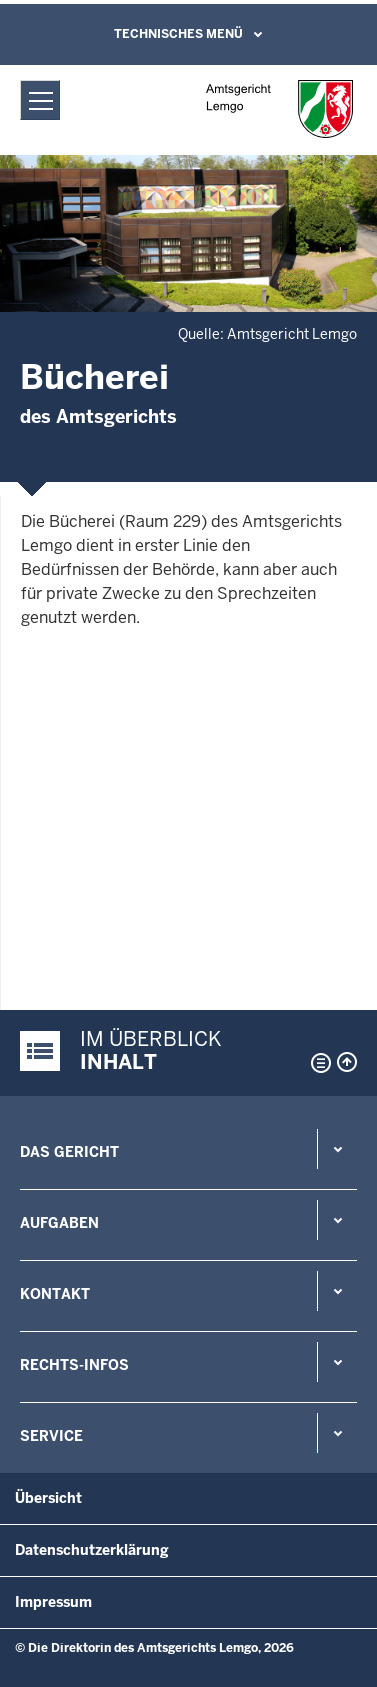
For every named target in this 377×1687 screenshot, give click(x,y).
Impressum (53, 1602)
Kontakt (55, 1294)
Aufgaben (59, 1223)
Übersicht (48, 1498)
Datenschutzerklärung (92, 1550)
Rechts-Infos (74, 1365)
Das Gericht (69, 1152)
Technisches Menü (178, 34)
